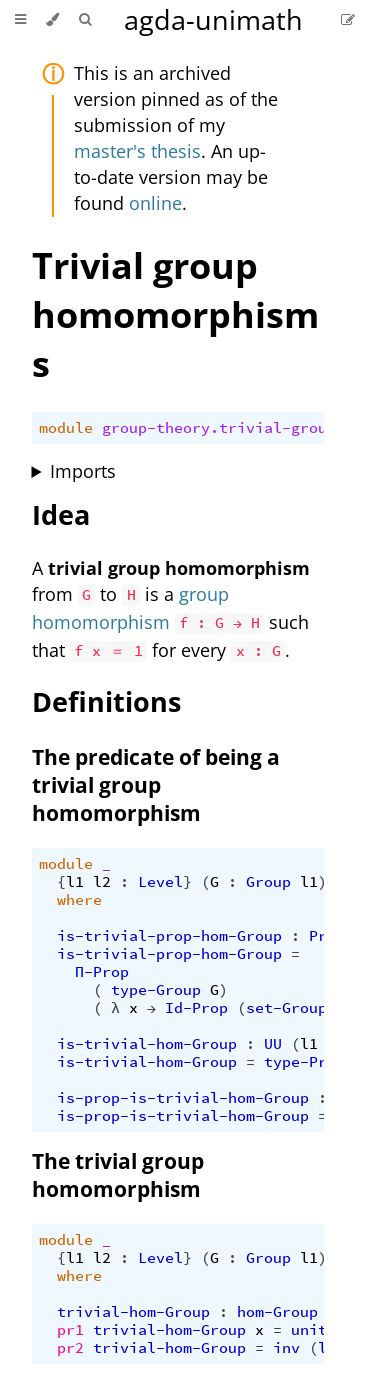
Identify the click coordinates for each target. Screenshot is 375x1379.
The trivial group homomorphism (118, 1175)
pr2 (70, 1348)
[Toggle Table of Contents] (20, 20)
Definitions (106, 701)
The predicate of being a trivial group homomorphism (156, 785)
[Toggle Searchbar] (85, 20)
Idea (61, 514)
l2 (102, 882)
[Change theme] (52, 20)
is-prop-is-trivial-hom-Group (183, 1098)
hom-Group (277, 1312)
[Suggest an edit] (348, 19)
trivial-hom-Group (133, 1312)
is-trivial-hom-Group (147, 1044)
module (66, 428)
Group (268, 882)
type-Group (156, 990)
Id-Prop (196, 1008)
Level (160, 882)
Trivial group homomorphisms (175, 314)
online (155, 203)
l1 (75, 882)
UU (273, 1044)
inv (286, 1348)
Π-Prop (102, 972)
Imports (83, 471)
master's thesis (137, 151)
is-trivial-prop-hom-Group (169, 936)
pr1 (70, 1330)
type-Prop (304, 1062)
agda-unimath (213, 19)
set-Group (286, 1008)
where (79, 900)
